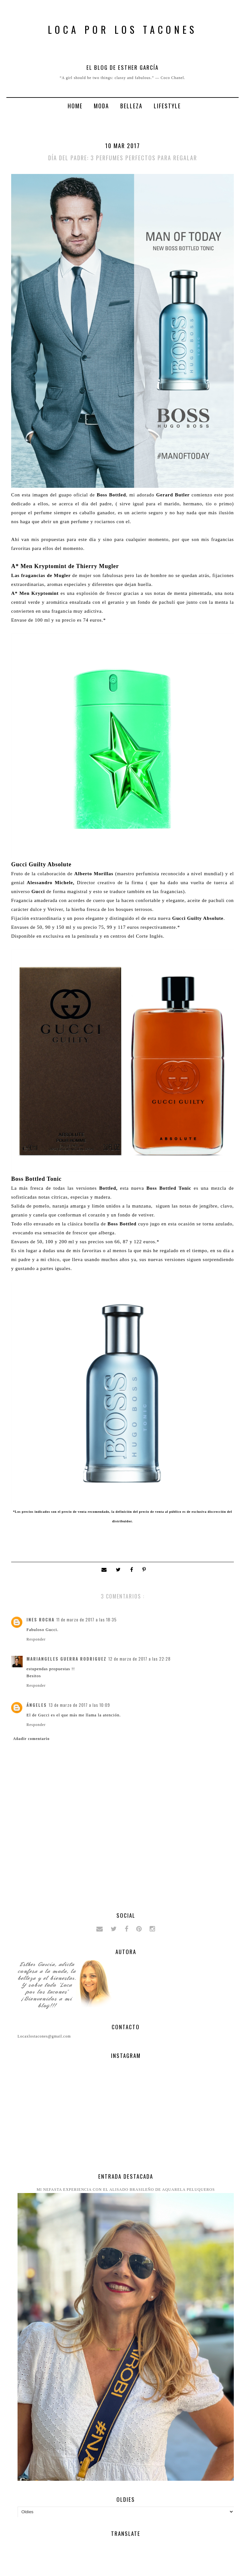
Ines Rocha (40, 1619)
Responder (36, 1639)
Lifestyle (167, 106)
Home (75, 106)
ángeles (36, 1705)
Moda (101, 106)
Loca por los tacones (122, 29)
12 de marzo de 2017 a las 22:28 (139, 1659)
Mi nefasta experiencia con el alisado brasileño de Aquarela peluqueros (126, 2189)
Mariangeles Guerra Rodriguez (66, 1659)
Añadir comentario (31, 1738)
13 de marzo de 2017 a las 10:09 (79, 1705)
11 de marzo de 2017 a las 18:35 (86, 1619)
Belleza (131, 106)
